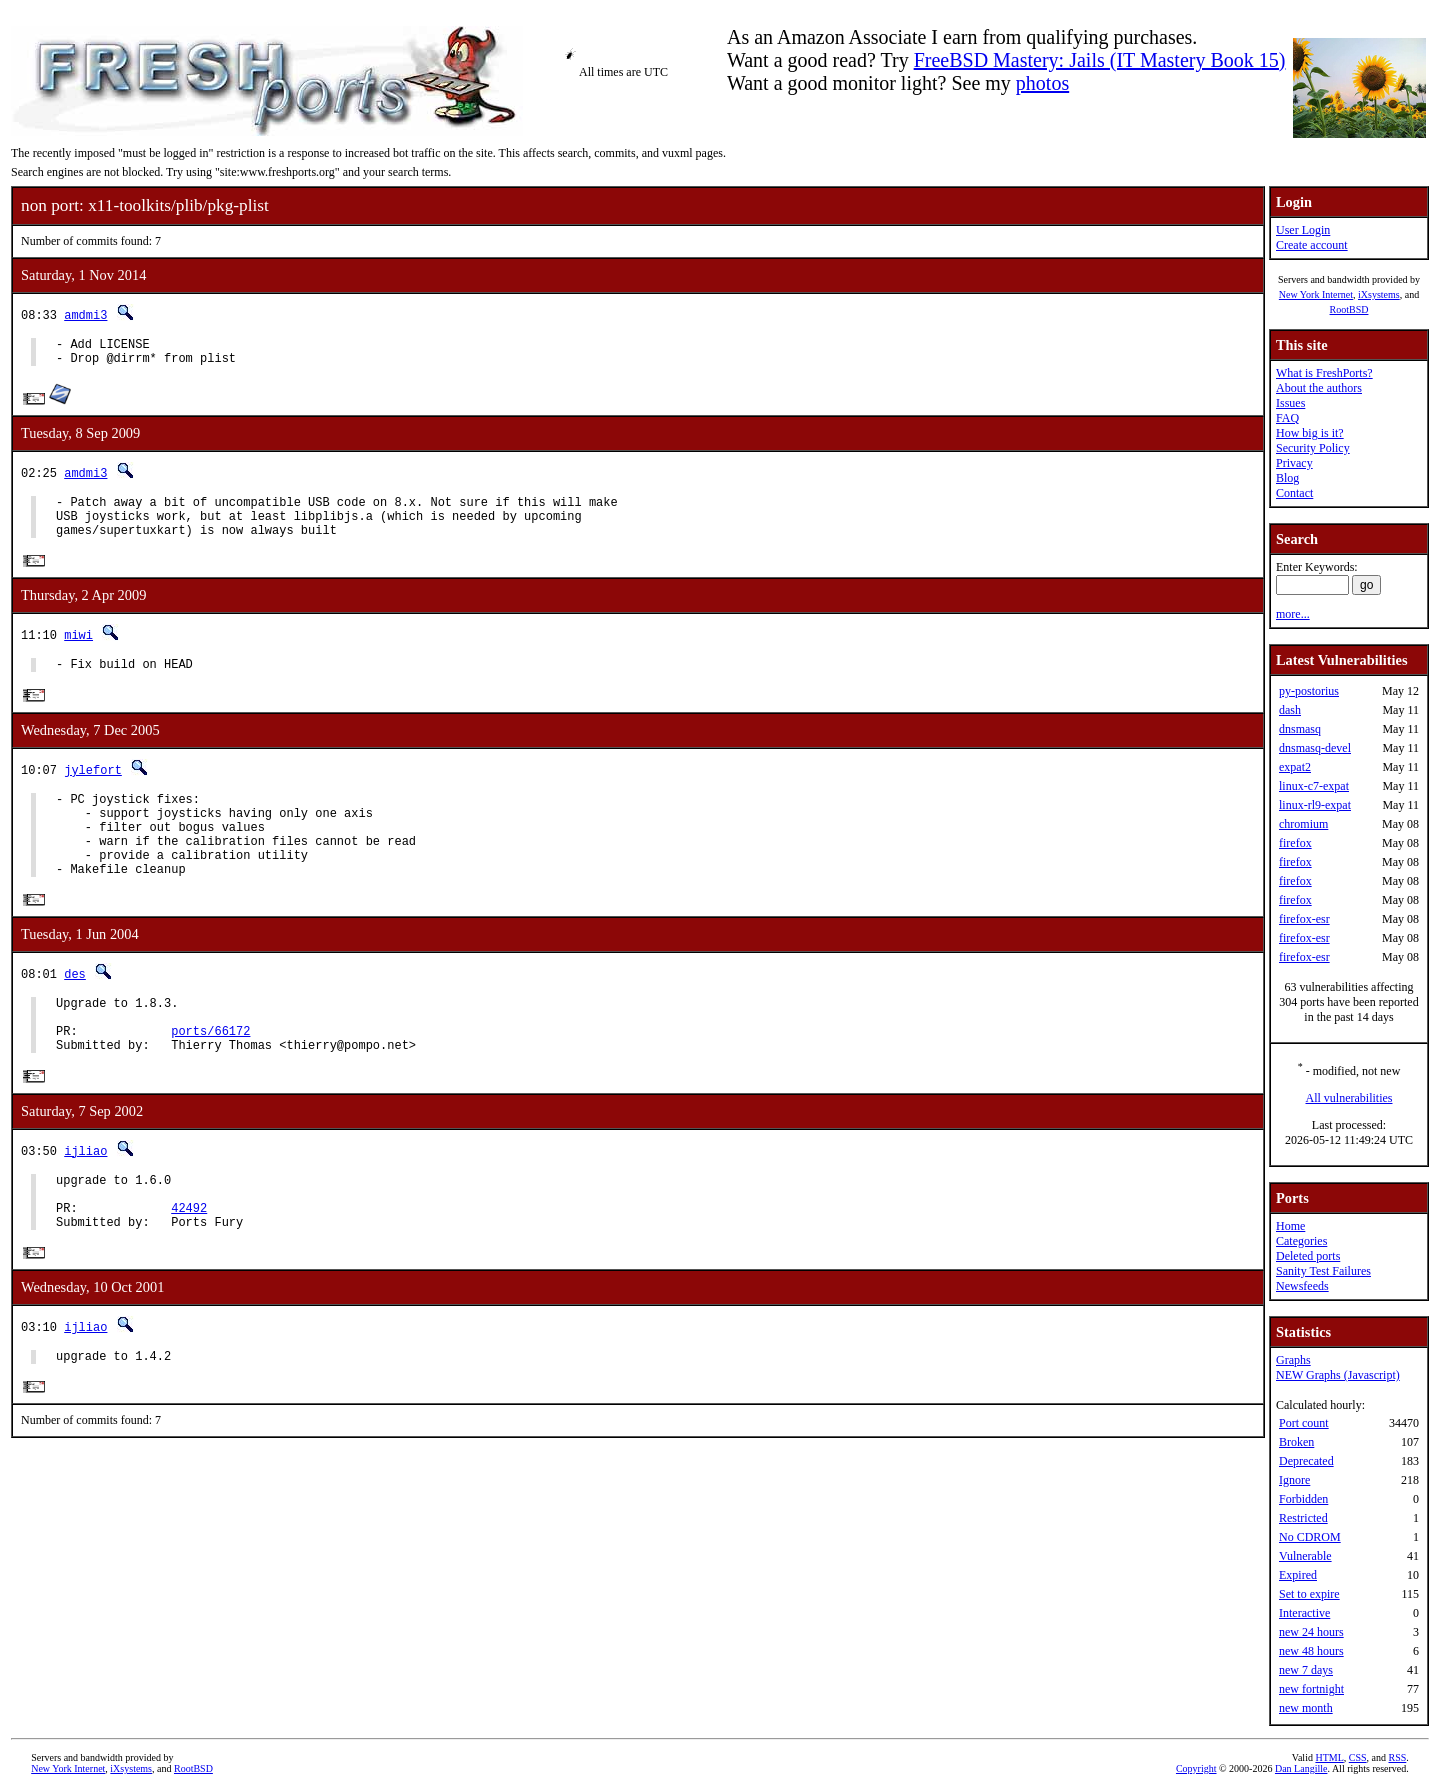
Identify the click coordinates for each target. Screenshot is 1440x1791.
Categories (1301, 1241)
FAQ (1287, 418)
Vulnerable (1305, 1556)
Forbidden (1303, 1499)
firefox (1295, 843)
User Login (1303, 230)
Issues (1290, 403)
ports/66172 (210, 1077)
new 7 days (1306, 1670)
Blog (1287, 478)
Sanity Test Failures (1323, 1271)
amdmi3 (85, 314)
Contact (1294, 493)
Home (1290, 1226)
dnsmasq (1300, 729)
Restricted (1303, 1518)
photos (1042, 83)
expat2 (1295, 767)
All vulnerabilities (1349, 1098)
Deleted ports (1308, 1256)
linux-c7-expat (1314, 786)
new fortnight (1311, 1689)
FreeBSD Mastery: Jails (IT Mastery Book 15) (1100, 60)
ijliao (85, 1200)
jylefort (93, 788)
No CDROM (1310, 1537)
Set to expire (1309, 1594)
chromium (1303, 824)
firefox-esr (1304, 919)
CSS (1358, 1757)
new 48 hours (1311, 1651)
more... (1293, 614)
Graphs (1293, 1360)
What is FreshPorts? (1324, 373)
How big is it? (1310, 433)
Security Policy (1313, 448)
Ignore (1294, 1480)
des (75, 1011)
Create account (1312, 245)
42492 (189, 1266)
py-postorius (1309, 691)
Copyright (1196, 1768)
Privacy (1294, 463)
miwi (78, 650)
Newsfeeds (1302, 1286)
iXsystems (1379, 294)
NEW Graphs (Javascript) (1338, 1375)
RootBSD (1349, 309)
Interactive (1304, 1613)
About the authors (1319, 388)
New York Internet (1316, 294)
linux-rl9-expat (1315, 805)
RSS (1398, 1757)
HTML (1329, 1757)
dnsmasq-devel (1315, 748)
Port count (1304, 1423)
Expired (1298, 1575)
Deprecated (1306, 1461)
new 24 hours (1311, 1632)
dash (1290, 710)
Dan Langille (1301, 1768)
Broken (1296, 1442)
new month (1306, 1708)
